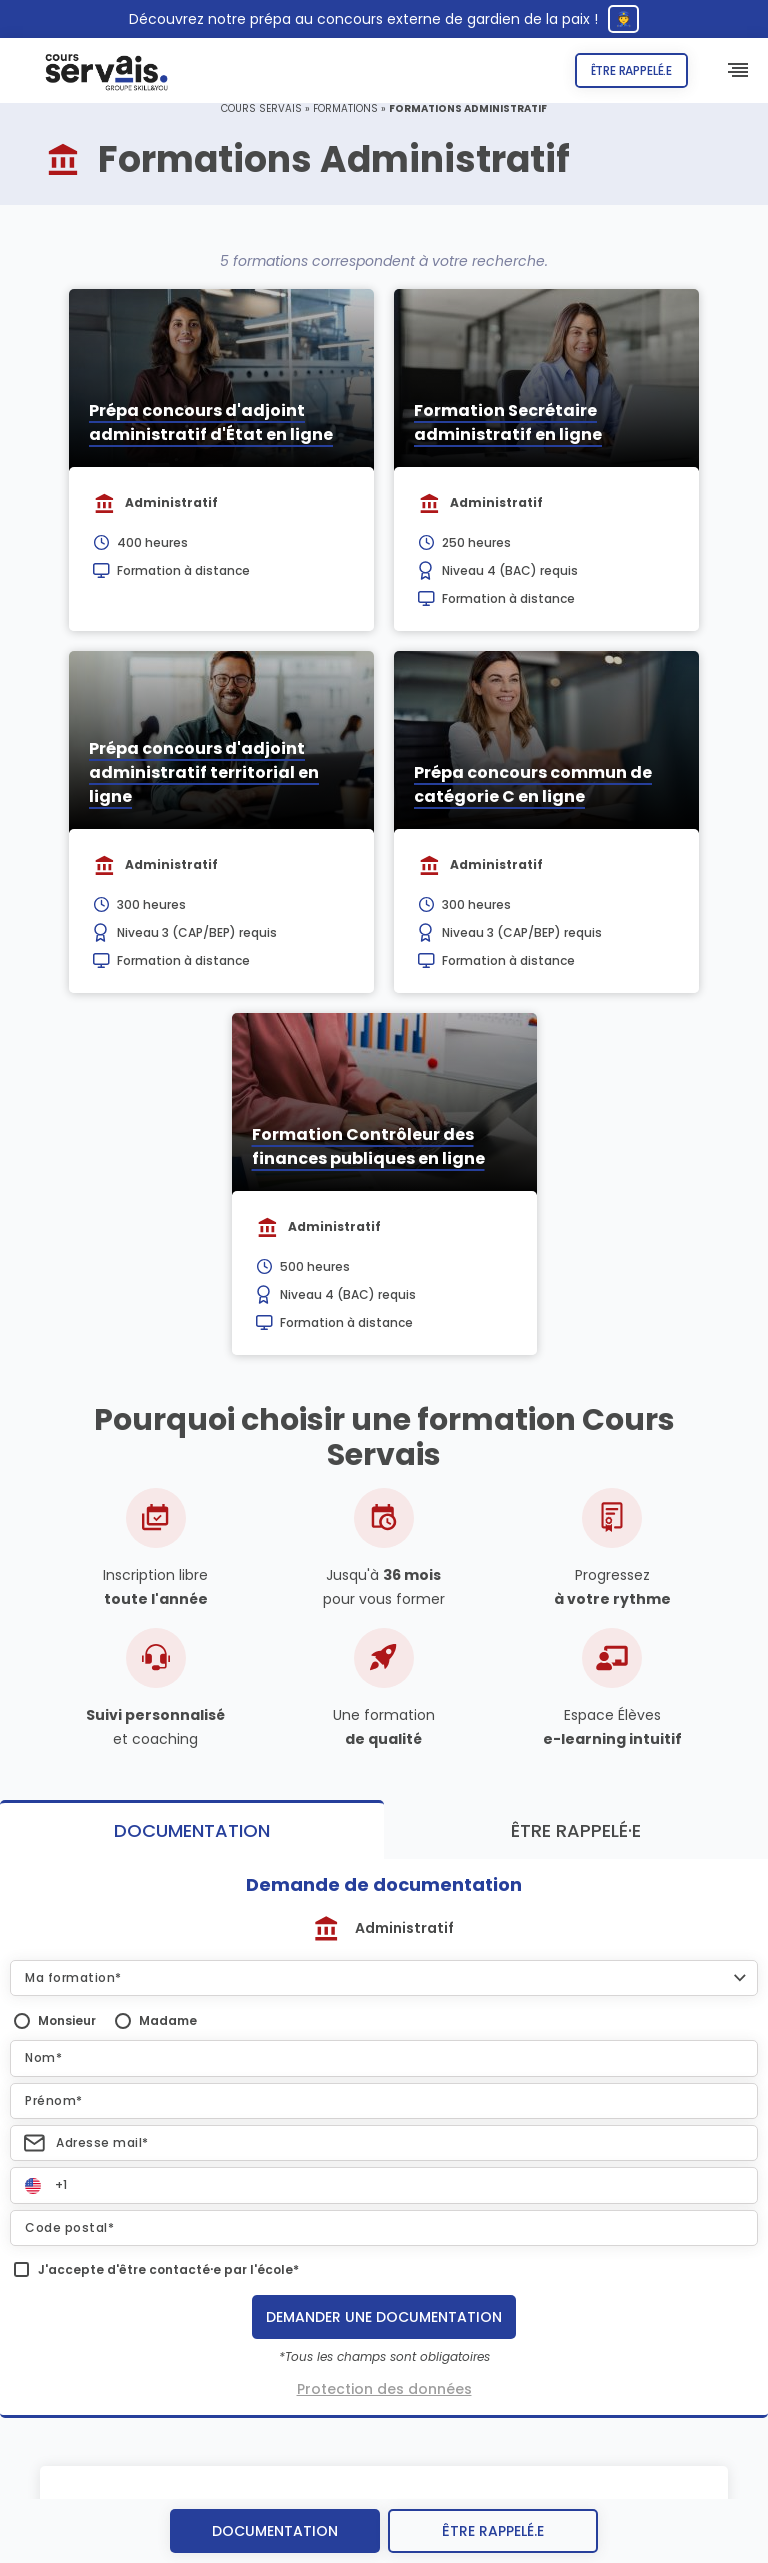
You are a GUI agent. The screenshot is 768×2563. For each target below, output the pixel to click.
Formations (345, 108)
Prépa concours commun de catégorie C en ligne (533, 784)
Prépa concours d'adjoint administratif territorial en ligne (204, 772)
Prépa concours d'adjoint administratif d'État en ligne (211, 422)
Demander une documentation (384, 2317)
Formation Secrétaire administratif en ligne (508, 422)
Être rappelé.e (631, 70)
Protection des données (384, 2389)
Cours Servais (261, 108)
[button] (384, 1978)
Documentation (275, 2531)
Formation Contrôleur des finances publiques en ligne (368, 1146)
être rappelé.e (493, 2531)
